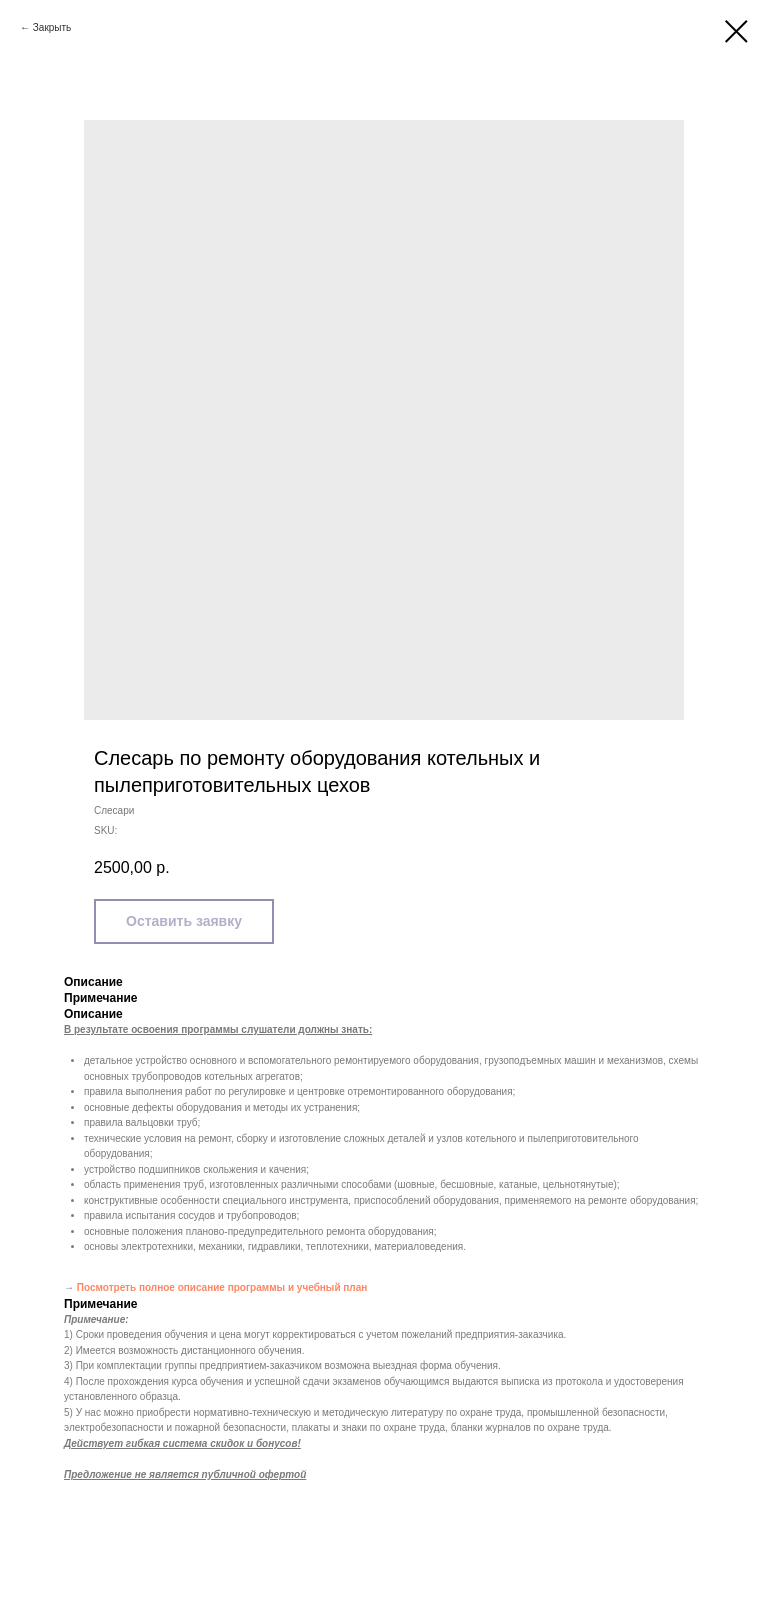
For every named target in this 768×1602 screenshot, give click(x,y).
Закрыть (52, 27)
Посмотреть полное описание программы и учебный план (222, 1287)
